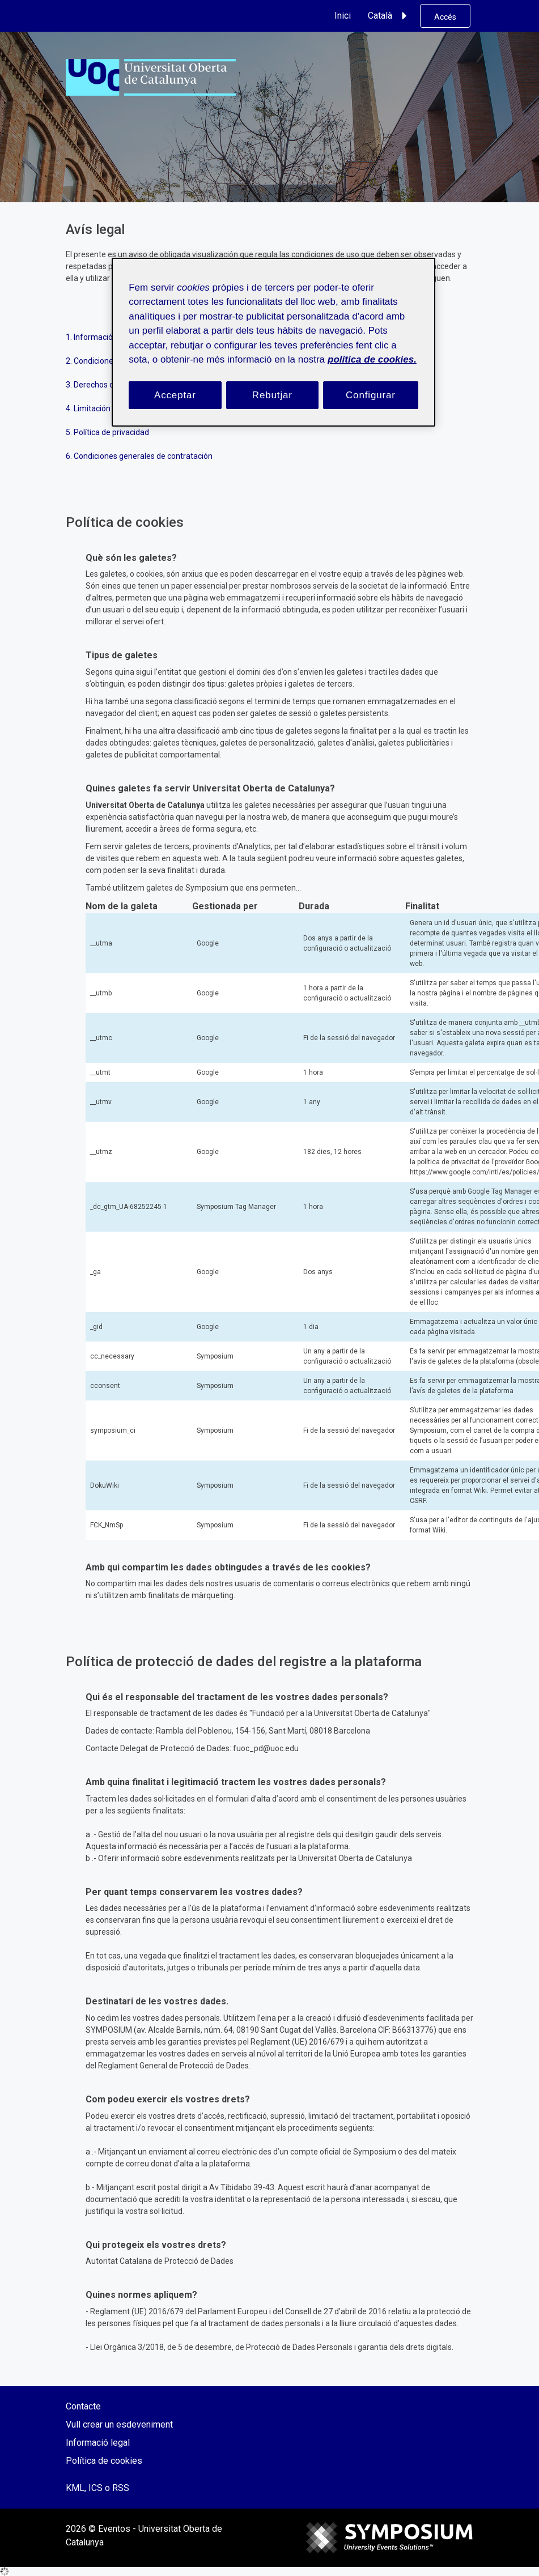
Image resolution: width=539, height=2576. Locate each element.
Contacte (83, 2406)
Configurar (371, 395)
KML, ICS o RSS (97, 2488)
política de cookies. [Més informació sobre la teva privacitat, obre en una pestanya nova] (372, 359)
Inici (342, 15)
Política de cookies (104, 2460)
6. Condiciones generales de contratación (139, 456)
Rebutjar (272, 395)
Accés (445, 17)
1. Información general (106, 337)
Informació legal (98, 2442)
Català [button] (389, 16)
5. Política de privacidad (107, 432)
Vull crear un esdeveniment (119, 2424)
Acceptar (175, 395)
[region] (273, 342)
